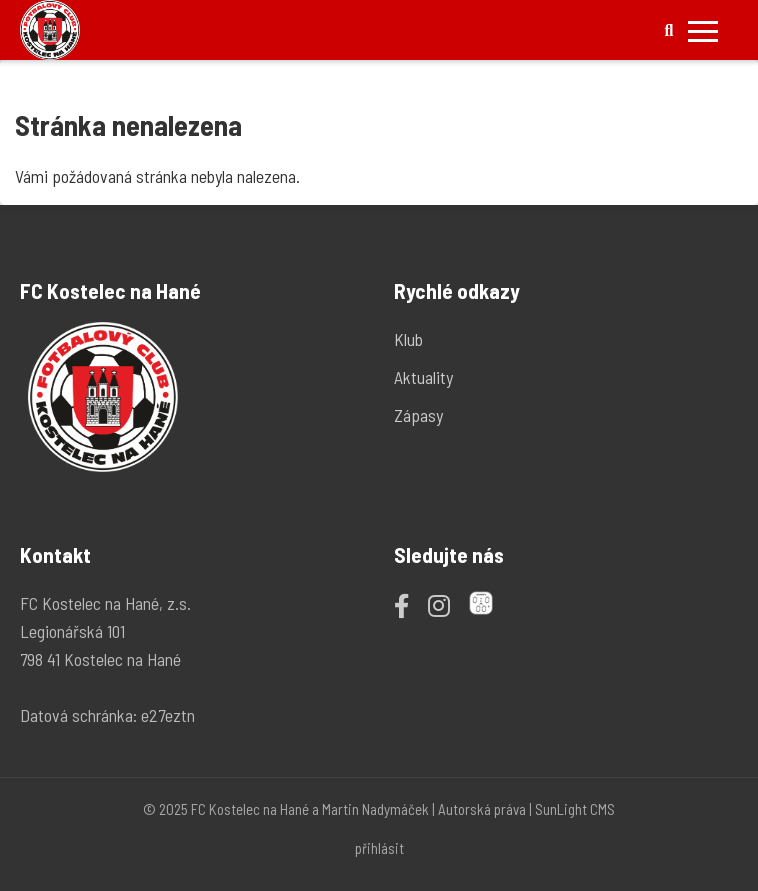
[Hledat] (669, 31)
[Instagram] (439, 605)
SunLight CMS (575, 809)
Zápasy (418, 415)
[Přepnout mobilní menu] (703, 31)
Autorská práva (482, 809)
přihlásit (379, 848)
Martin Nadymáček (375, 809)
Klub (408, 339)
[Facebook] (401, 605)
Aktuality (423, 377)
